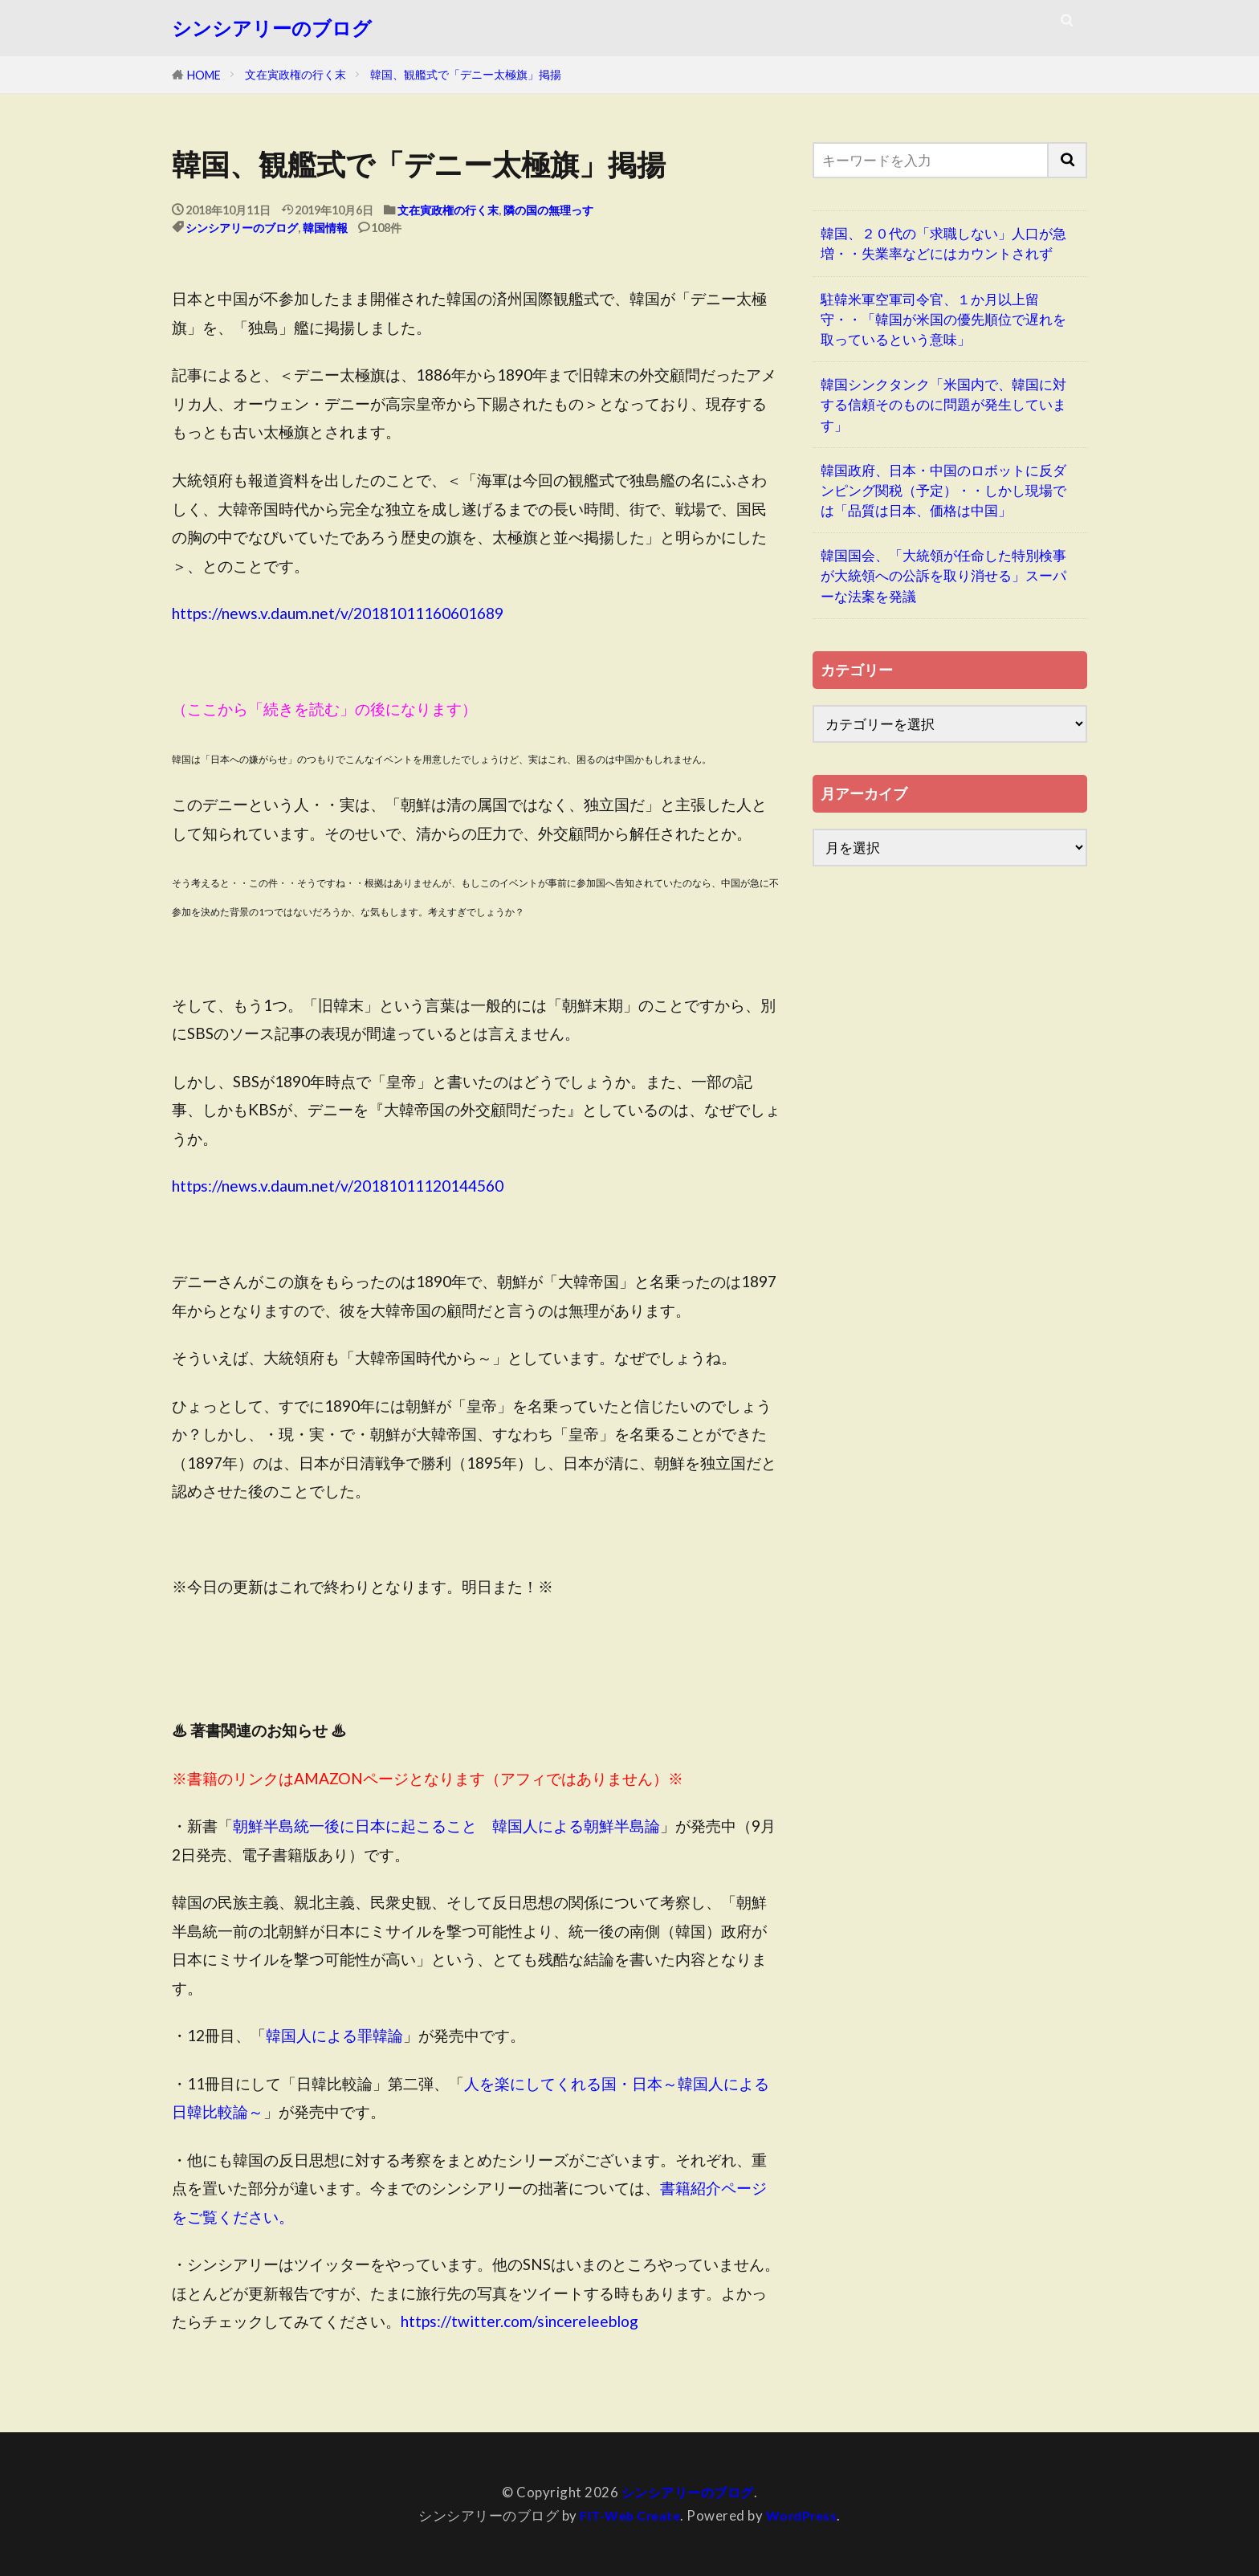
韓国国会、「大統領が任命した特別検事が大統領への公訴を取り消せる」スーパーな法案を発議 (943, 575)
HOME (204, 75)
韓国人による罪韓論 (334, 2035)
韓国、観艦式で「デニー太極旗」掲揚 (465, 74)
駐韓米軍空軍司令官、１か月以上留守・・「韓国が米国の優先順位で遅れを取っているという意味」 (943, 319)
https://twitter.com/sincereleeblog (519, 2321)
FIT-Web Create (628, 2515)
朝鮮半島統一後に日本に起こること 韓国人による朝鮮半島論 (446, 1825)
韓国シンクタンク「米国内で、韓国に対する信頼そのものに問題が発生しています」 (943, 404)
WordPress (805, 2515)
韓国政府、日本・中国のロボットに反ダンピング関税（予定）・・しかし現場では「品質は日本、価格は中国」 (943, 490)
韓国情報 (325, 227)
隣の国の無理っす (548, 210)
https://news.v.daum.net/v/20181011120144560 (337, 1185)
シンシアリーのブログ (272, 28)
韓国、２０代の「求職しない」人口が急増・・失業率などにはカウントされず (943, 243)
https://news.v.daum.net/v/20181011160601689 (337, 613)
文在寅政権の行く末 (295, 74)
